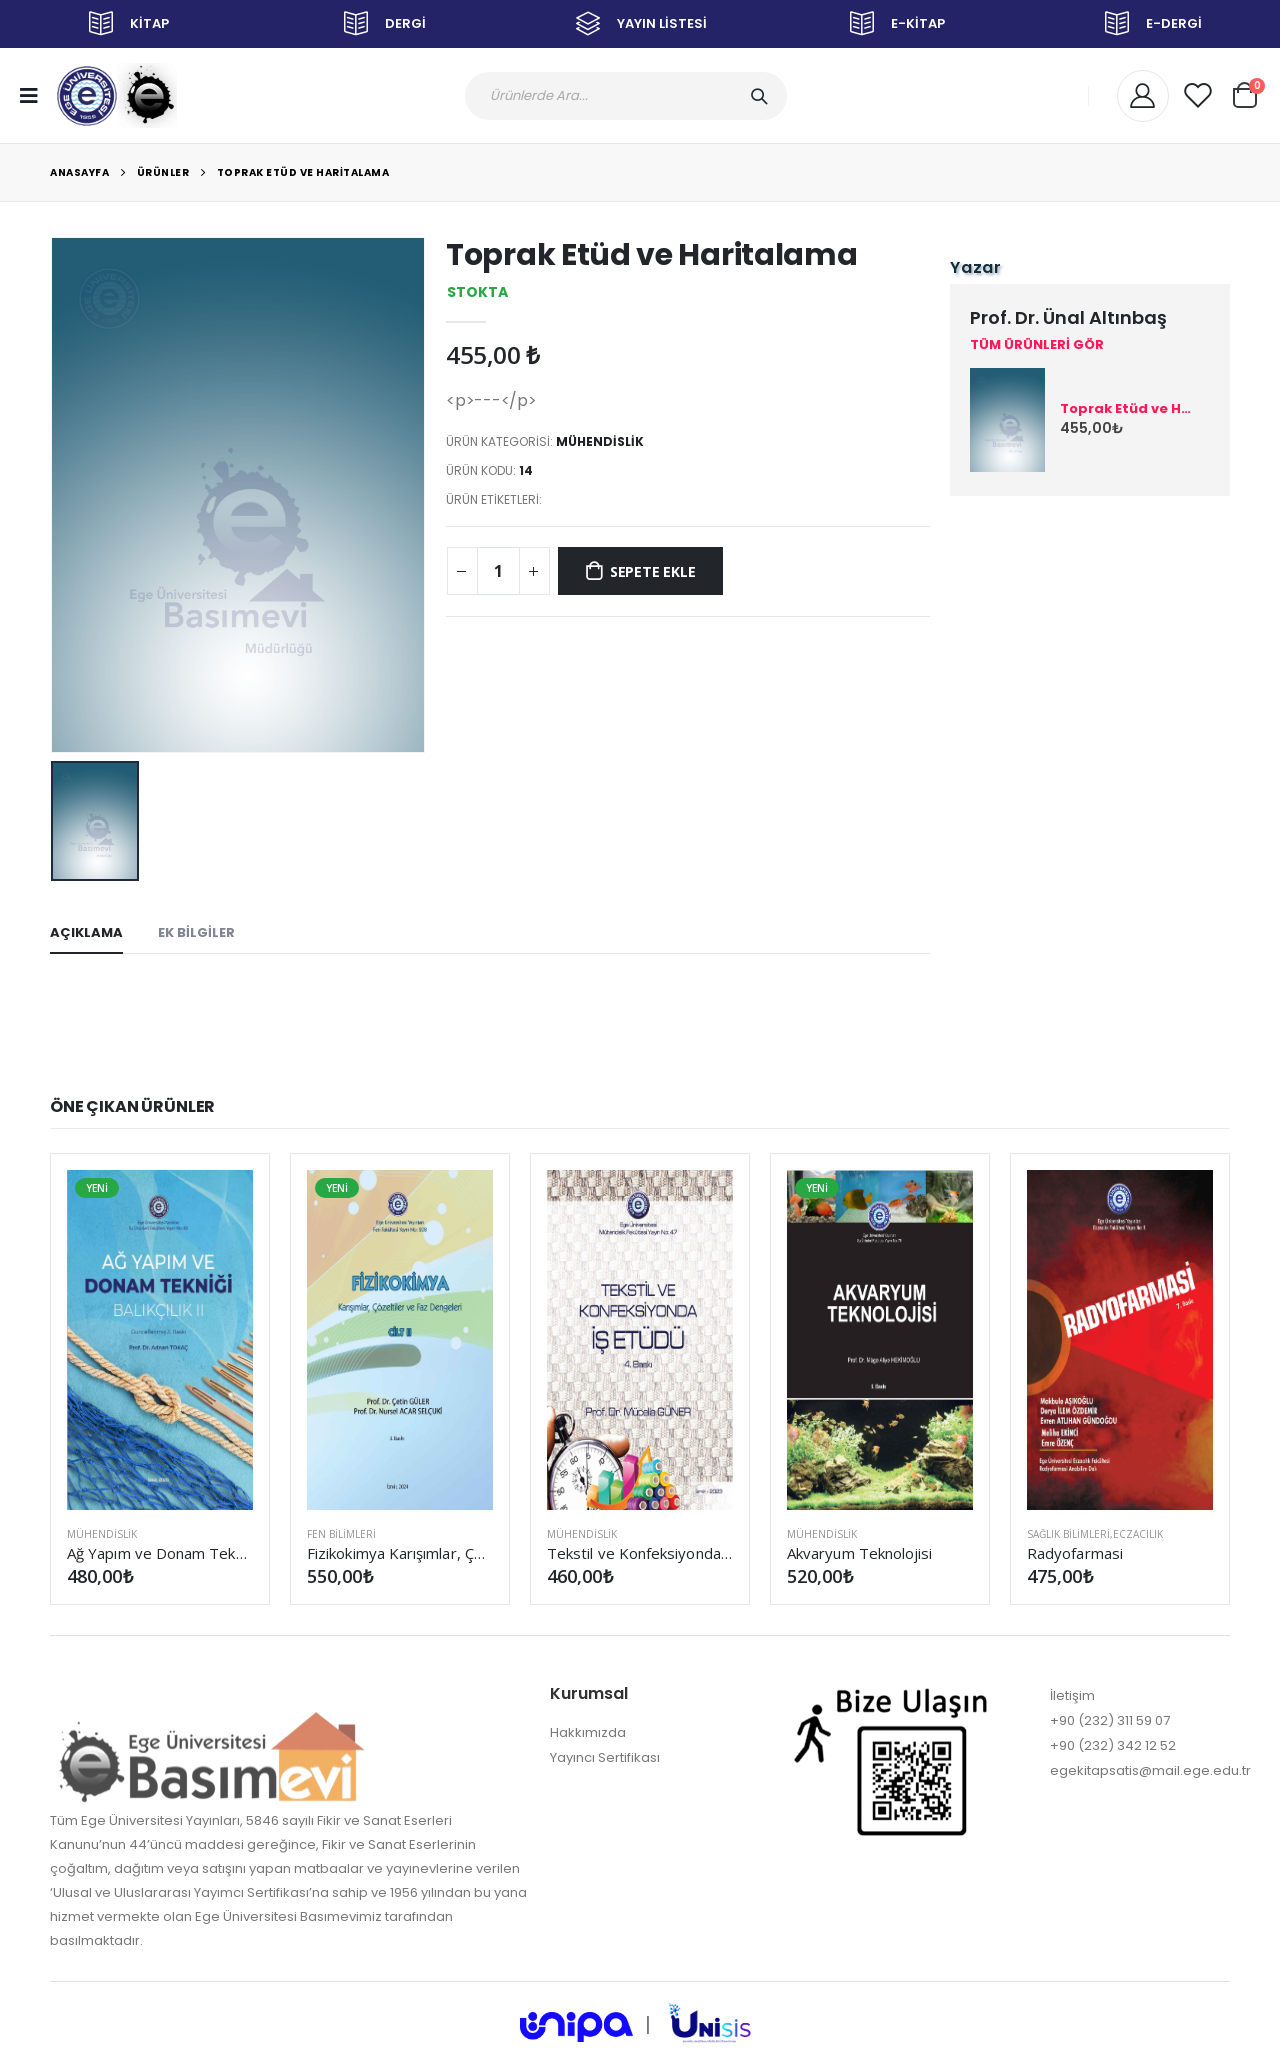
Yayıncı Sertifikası (605, 1757)
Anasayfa (79, 172)
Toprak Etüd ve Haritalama (303, 172)
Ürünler (163, 172)
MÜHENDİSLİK (600, 441)
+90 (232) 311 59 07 (1110, 1720)
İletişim (1072, 1695)
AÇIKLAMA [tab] (86, 932)
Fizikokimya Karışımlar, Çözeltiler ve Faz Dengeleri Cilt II (400, 1553)
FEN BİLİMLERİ (341, 1534)
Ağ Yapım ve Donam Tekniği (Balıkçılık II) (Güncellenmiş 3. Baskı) (160, 1553)
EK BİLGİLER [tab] (196, 932)
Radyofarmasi (1075, 1553)
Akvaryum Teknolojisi (860, 1553)
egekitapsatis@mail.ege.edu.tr (1150, 1770)
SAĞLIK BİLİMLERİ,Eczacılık (1095, 1534)
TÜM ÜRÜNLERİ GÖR (1037, 345)
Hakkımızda (588, 1732)
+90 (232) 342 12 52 (1113, 1745)
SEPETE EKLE (653, 571)
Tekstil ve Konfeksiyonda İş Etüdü (640, 1553)
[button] (1245, 92)
